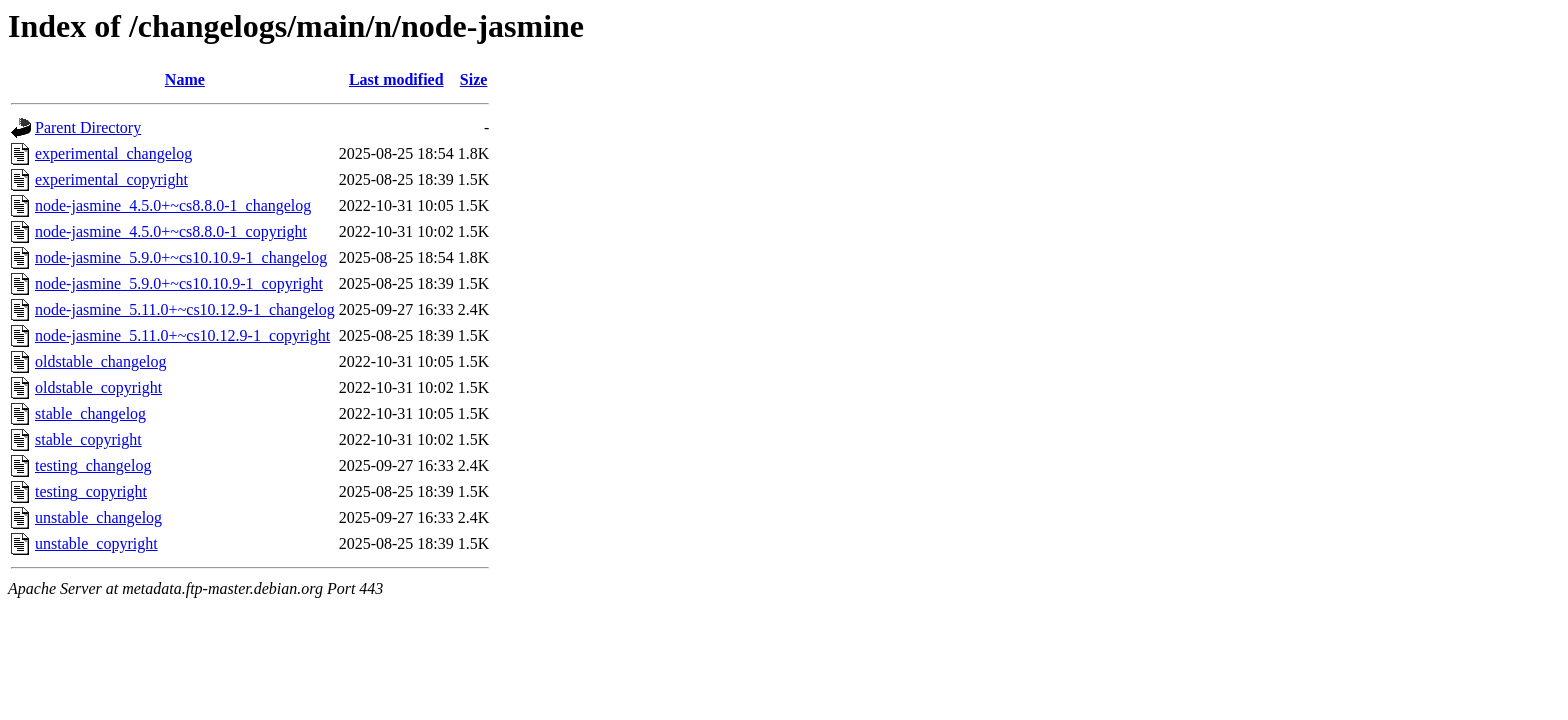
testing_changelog (93, 465)
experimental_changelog (113, 153)
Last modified (396, 79)
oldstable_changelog (101, 361)
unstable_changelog (98, 517)
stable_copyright (88, 439)
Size (474, 79)
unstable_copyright (96, 543)
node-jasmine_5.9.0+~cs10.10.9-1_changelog (181, 257)
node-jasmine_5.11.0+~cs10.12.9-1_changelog (185, 309)
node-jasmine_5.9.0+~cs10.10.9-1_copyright (179, 283)
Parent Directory (88, 127)
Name (185, 79)
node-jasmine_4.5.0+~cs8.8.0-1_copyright (171, 231)
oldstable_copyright (98, 387)
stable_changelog (90, 413)
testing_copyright (91, 491)
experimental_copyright (111, 179)
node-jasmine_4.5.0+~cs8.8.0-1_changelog (173, 205)
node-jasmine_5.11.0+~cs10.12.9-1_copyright (182, 335)
